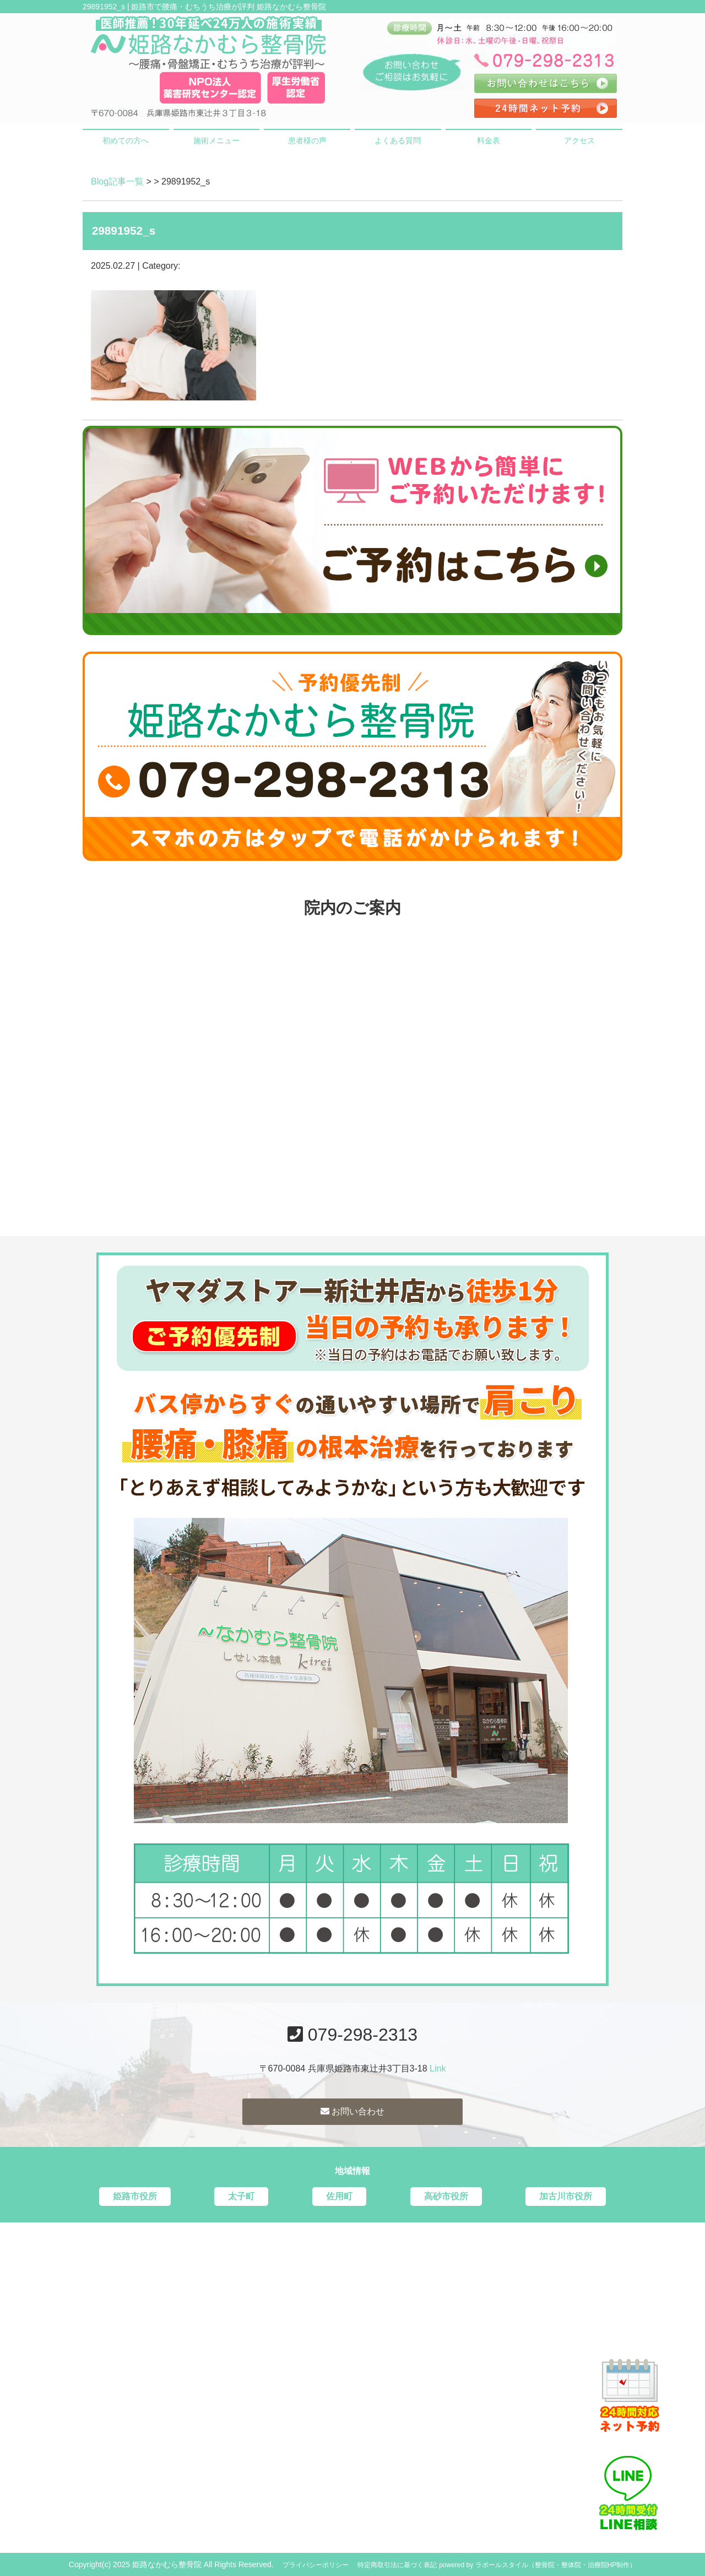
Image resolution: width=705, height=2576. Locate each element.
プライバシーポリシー (316, 2565)
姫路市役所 (135, 2196)
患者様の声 (307, 140)
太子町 (241, 2196)
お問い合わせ (352, 2111)
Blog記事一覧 (117, 181)
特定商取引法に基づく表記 (397, 2565)
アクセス (579, 140)
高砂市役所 (446, 2196)
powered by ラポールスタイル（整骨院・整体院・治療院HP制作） (537, 2565)
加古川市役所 (565, 2196)
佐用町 (339, 2196)
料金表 (488, 140)
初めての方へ (125, 140)
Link (438, 2068)
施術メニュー (216, 140)
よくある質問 (398, 140)
